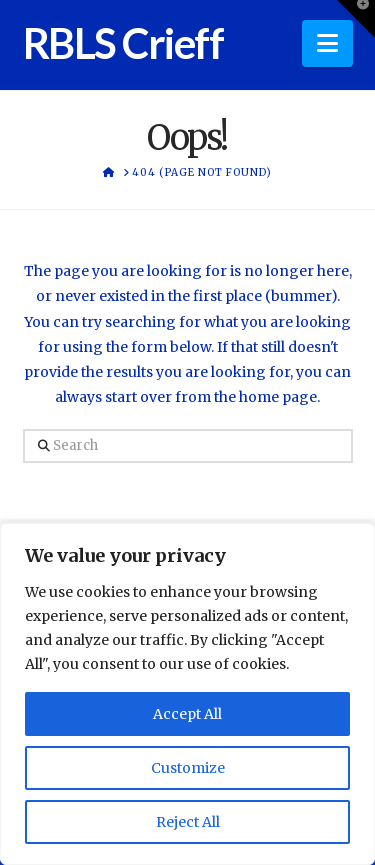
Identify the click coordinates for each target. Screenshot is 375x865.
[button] (327, 43)
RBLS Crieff (123, 43)
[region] (187, 694)
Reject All (188, 822)
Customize (188, 768)
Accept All (187, 714)
